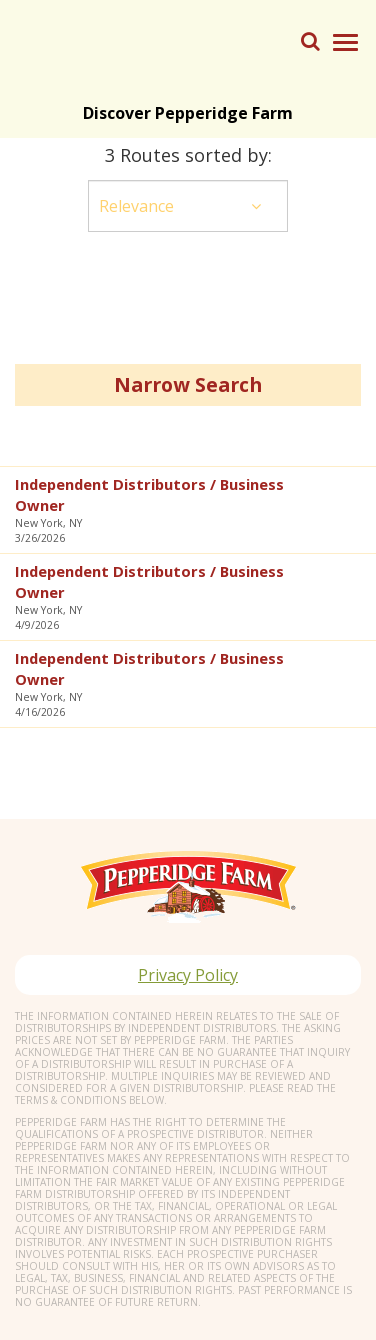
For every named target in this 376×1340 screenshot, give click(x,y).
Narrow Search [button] (188, 384)
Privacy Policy (188, 975)
